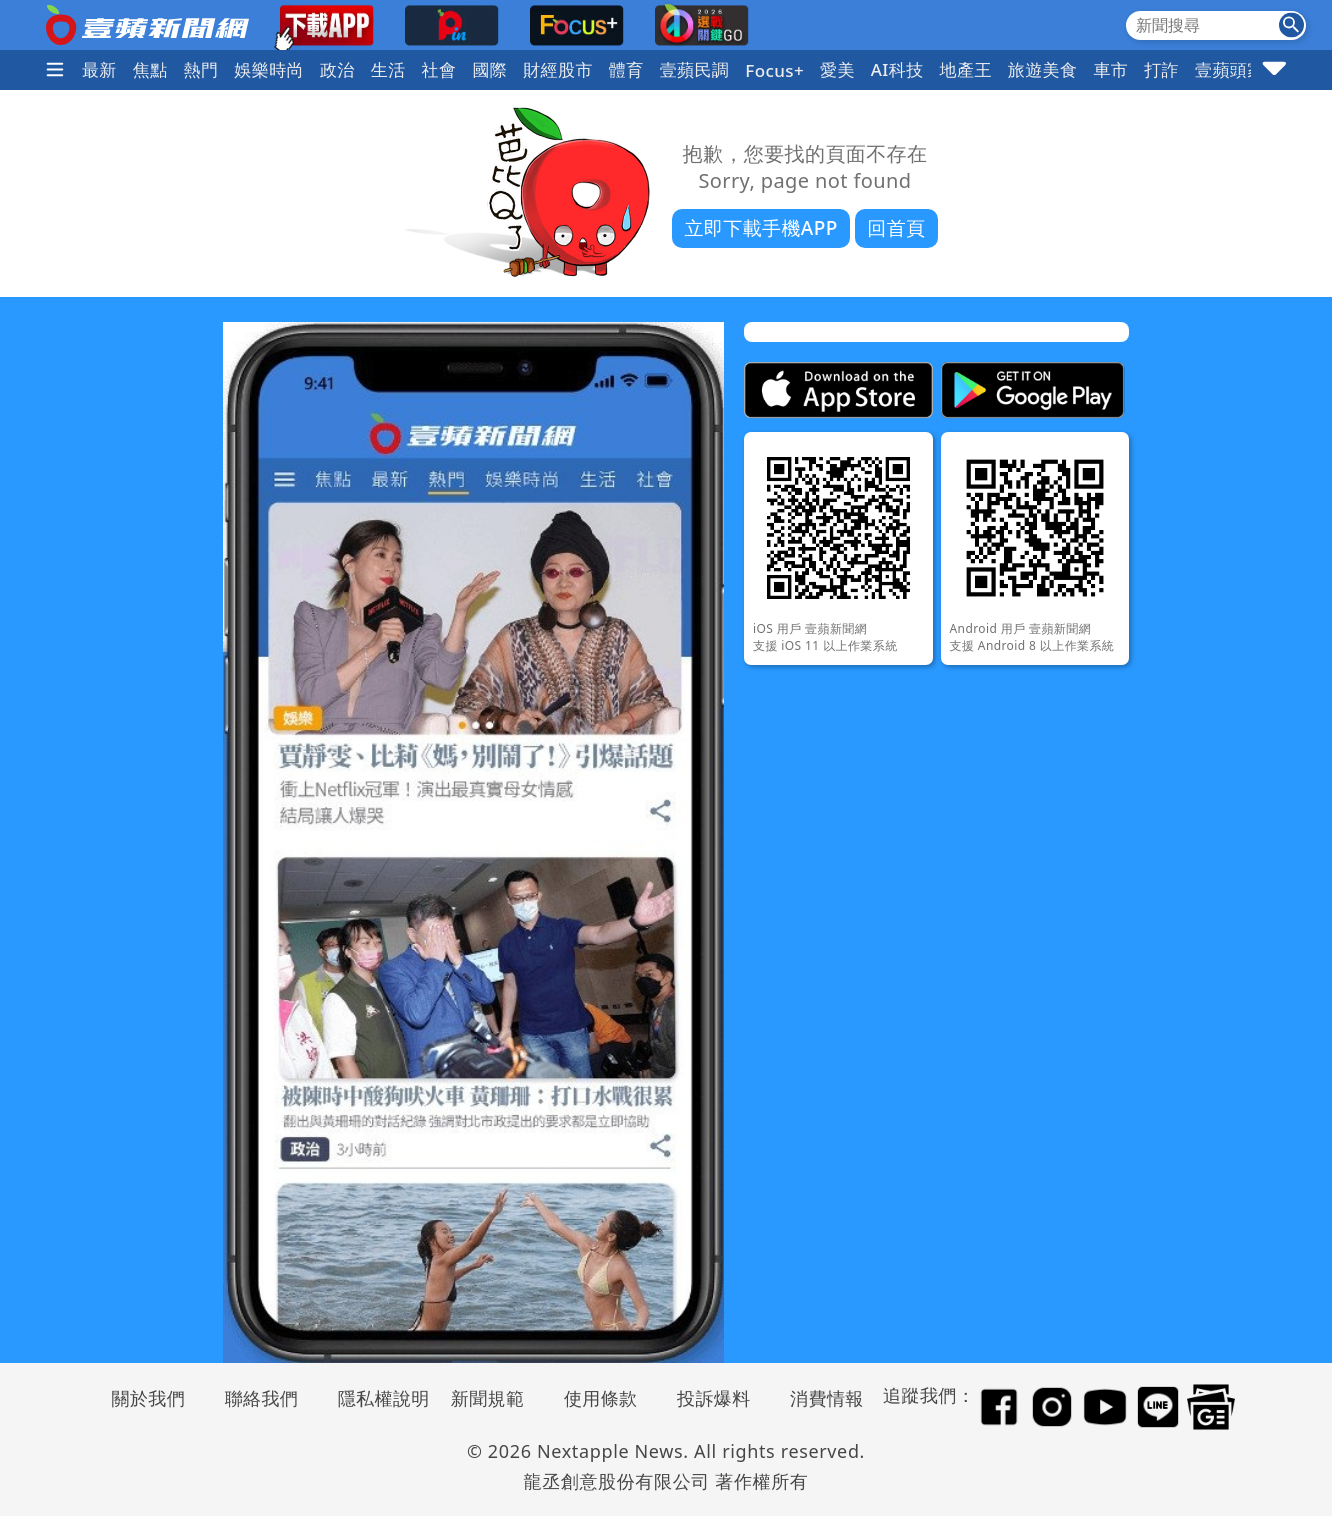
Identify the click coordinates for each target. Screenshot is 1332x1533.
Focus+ (774, 70)
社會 (439, 69)
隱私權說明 (377, 1398)
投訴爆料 (714, 1398)
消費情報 (827, 1398)
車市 (1110, 69)
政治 (337, 69)
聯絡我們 (262, 1398)
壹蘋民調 (695, 69)
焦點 (150, 69)
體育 (626, 69)
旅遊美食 (1043, 69)
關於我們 (149, 1398)
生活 (388, 69)
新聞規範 (488, 1398)
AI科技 (897, 69)
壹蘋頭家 (1230, 69)
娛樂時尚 (269, 69)
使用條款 (601, 1398)
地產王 (966, 69)
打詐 (1161, 69)
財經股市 (558, 69)
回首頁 (896, 228)
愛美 (837, 69)
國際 (489, 69)
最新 (99, 69)
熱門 (201, 69)
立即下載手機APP (760, 228)
